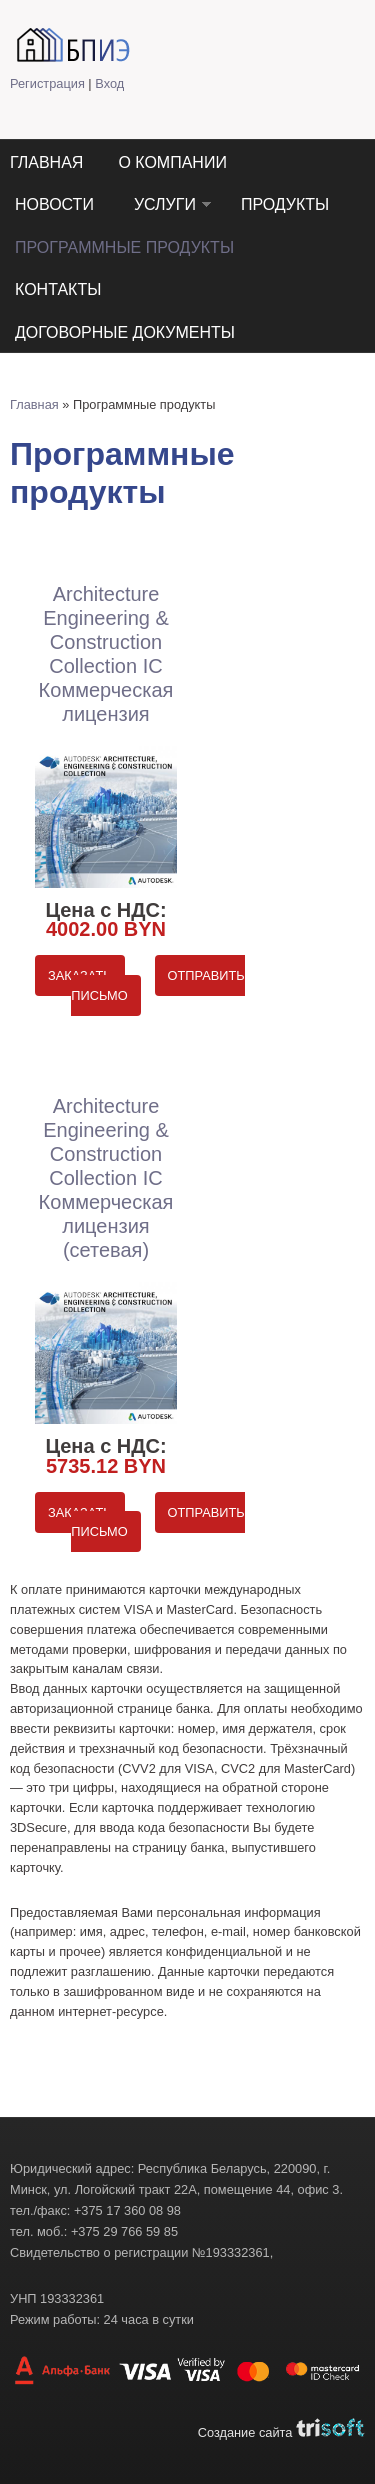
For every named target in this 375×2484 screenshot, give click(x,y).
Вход (109, 83)
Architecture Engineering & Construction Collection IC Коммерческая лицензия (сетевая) (106, 1178)
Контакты (58, 289)
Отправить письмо (157, 985)
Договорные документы (125, 332)
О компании (172, 162)
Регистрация (47, 83)
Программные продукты (124, 247)
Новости (54, 204)
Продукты (285, 204)
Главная (46, 162)
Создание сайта (281, 2432)
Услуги (165, 204)
